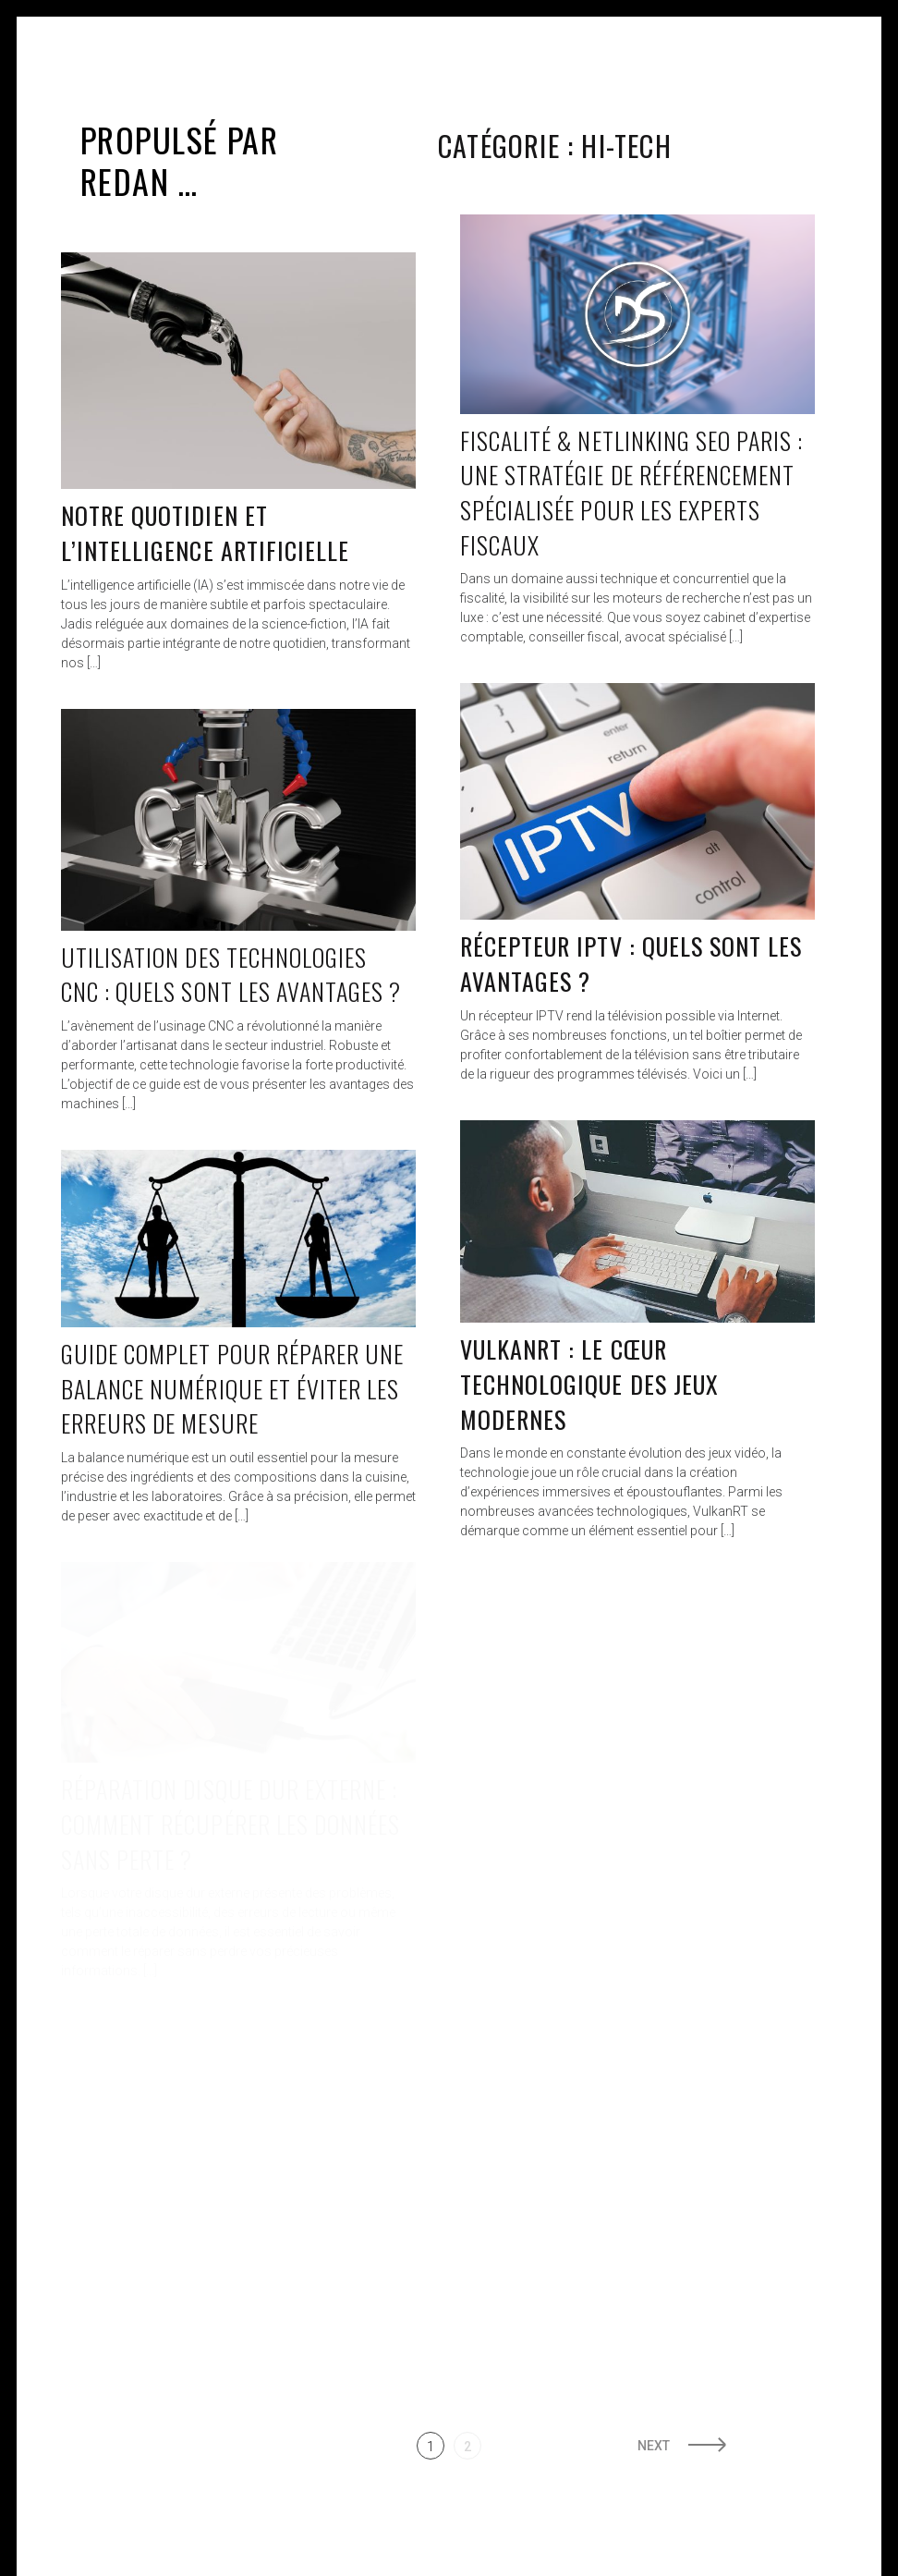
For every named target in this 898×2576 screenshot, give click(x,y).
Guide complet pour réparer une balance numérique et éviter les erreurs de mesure (232, 1388)
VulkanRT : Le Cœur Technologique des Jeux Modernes (589, 1383)
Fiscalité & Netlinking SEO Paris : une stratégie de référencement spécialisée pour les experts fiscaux (631, 492)
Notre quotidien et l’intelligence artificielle (205, 532)
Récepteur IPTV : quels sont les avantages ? (631, 963)
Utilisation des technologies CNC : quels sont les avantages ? (231, 974)
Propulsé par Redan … (179, 160)
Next (653, 2445)
